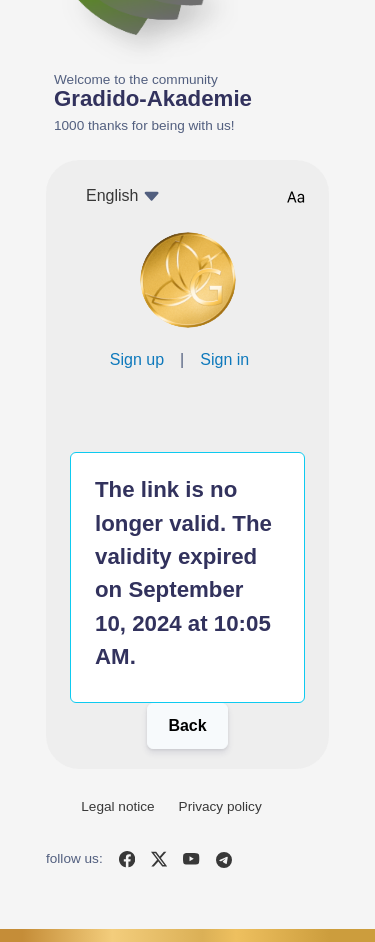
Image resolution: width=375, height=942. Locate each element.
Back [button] (187, 725)
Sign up (137, 359)
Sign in (224, 359)
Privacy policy (220, 806)
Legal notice (117, 806)
